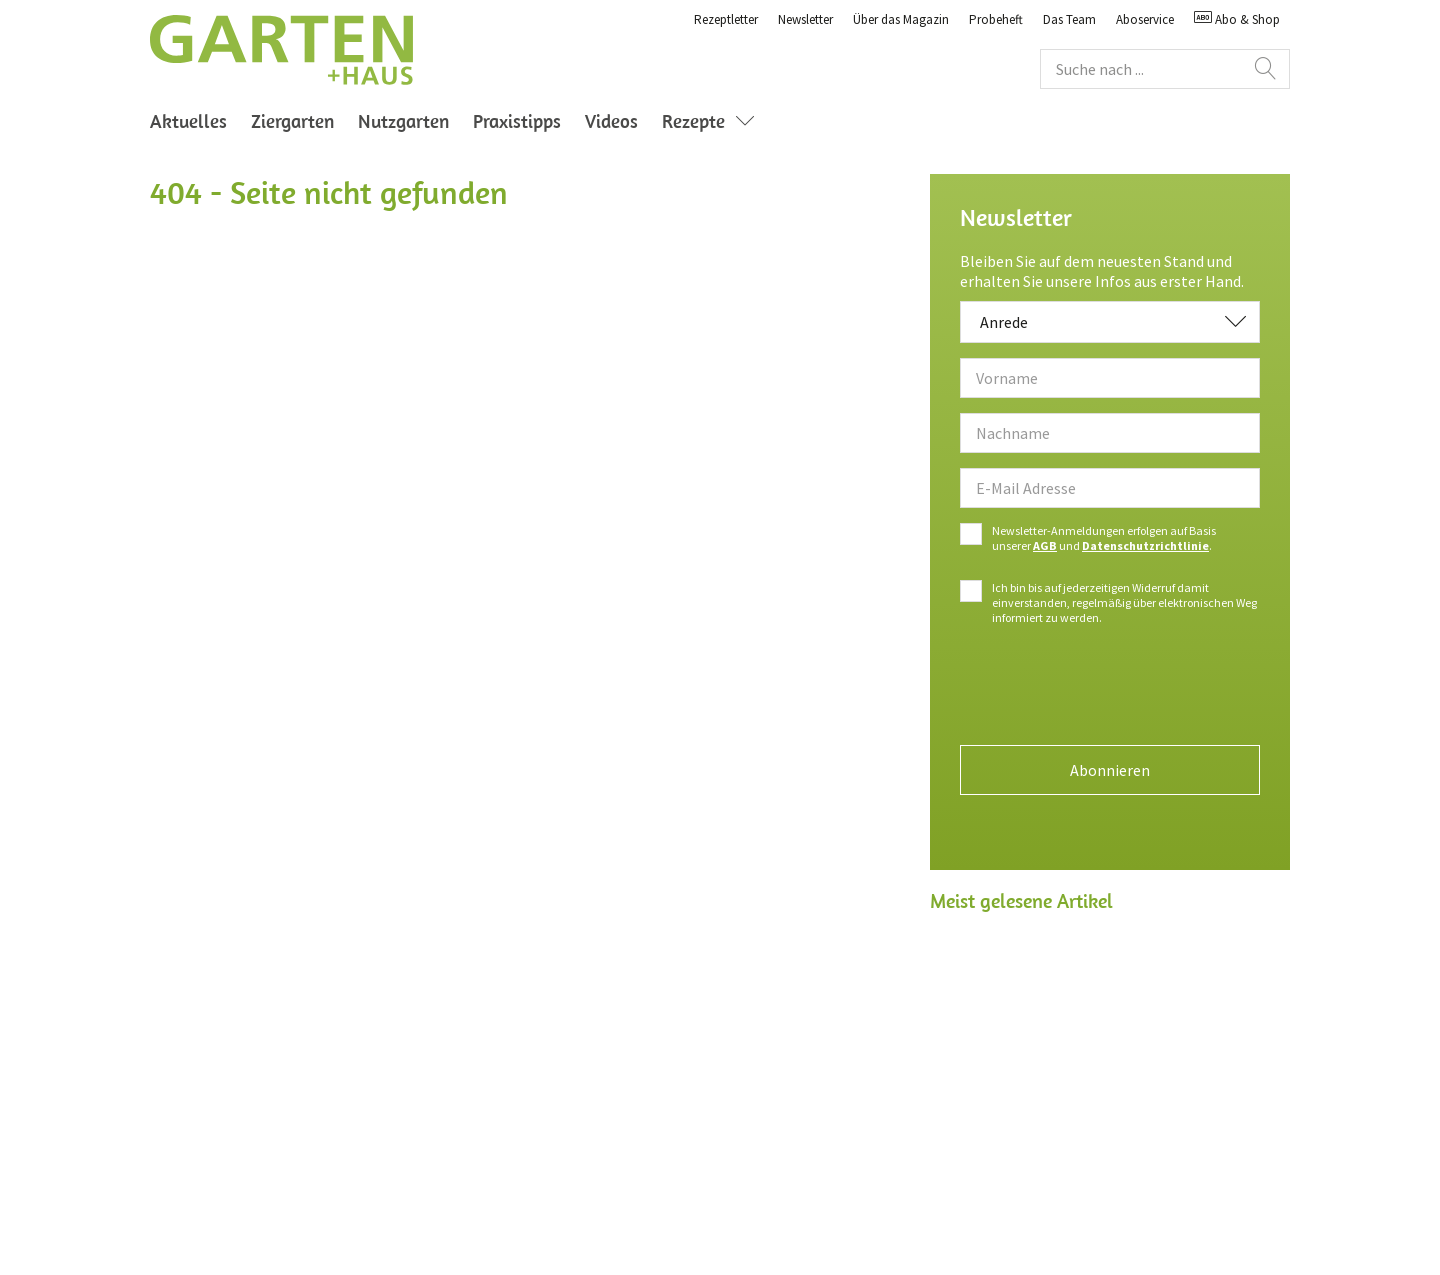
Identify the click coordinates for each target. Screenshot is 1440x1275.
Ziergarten (292, 121)
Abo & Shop (1237, 19)
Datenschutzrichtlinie (1145, 545)
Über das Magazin (901, 19)
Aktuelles (188, 121)
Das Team (1069, 19)
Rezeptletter (726, 19)
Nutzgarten (403, 121)
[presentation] (1110, 691)
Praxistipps (517, 121)
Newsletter (805, 19)
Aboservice (1145, 19)
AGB (1045, 545)
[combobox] (1110, 322)
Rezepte (713, 121)
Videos (611, 121)
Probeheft (996, 19)
